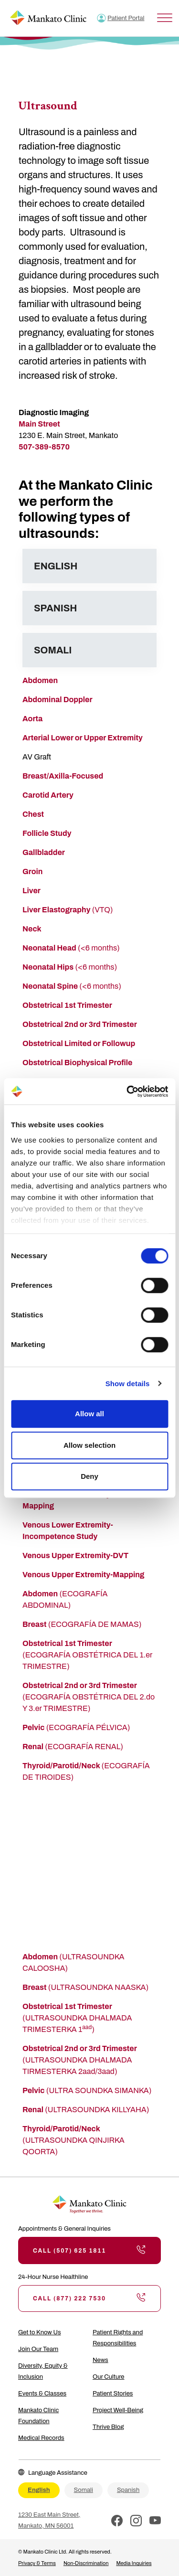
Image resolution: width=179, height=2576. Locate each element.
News (100, 2360)
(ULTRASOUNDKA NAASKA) (85, 1987)
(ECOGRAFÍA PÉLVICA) (76, 1727)
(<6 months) (71, 948)
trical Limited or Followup (89, 1043)
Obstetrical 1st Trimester (67, 1005)
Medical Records (41, 2438)
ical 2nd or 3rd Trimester (93, 1024)
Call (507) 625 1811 (89, 2250)
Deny (89, 1476)
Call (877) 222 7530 (89, 2298)
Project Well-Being (118, 2410)
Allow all (89, 1414)
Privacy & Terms (37, 2563)
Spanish (128, 2490)
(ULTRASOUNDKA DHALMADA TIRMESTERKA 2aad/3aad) (79, 2059)
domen (45, 680)
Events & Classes (42, 2393)
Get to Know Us (39, 2332)
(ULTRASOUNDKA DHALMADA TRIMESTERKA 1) (77, 2017)
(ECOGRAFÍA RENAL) (72, 1746)
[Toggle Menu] (164, 17)
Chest (33, 814)
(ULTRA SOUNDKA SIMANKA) (86, 2090)
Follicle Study (46, 833)
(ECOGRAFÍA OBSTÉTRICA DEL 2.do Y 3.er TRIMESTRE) (88, 1696)
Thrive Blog (108, 2427)
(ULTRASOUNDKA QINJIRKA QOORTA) (73, 2140)
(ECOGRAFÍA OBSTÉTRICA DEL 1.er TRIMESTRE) (87, 1654)
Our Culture (109, 2376)
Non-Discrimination (86, 2563)
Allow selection (89, 1445)
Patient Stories (113, 2393)
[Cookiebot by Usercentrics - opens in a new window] (127, 1091)
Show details (127, 1383)
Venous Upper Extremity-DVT (75, 1555)
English (39, 2490)
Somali (83, 2490)
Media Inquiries (133, 2563)
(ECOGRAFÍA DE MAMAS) (81, 1624)
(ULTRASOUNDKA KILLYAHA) (85, 2110)
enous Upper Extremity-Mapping (85, 1575)
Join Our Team (38, 2349)
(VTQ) (67, 910)
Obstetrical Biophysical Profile (77, 1062)
